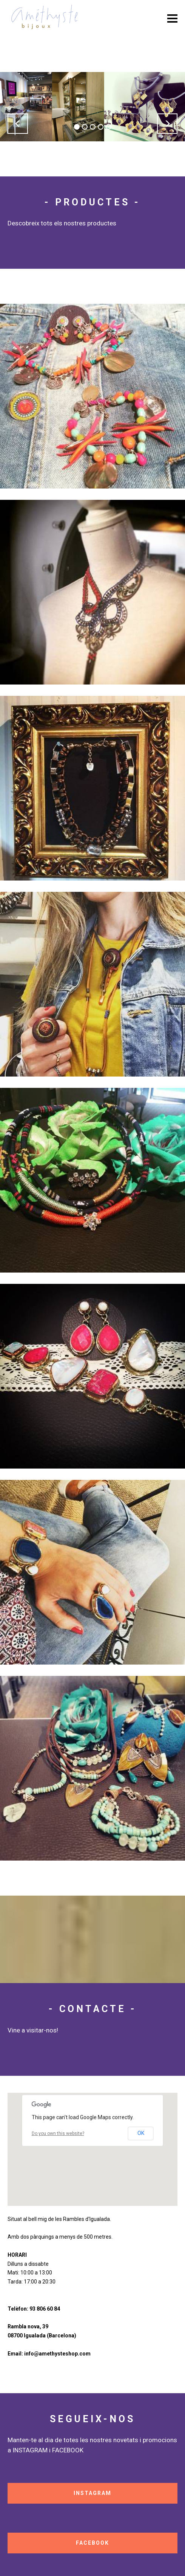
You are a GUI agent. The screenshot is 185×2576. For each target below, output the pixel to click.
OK (140, 2133)
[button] (18, 123)
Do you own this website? (58, 2133)
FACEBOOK (92, 2543)
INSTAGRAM (92, 2493)
